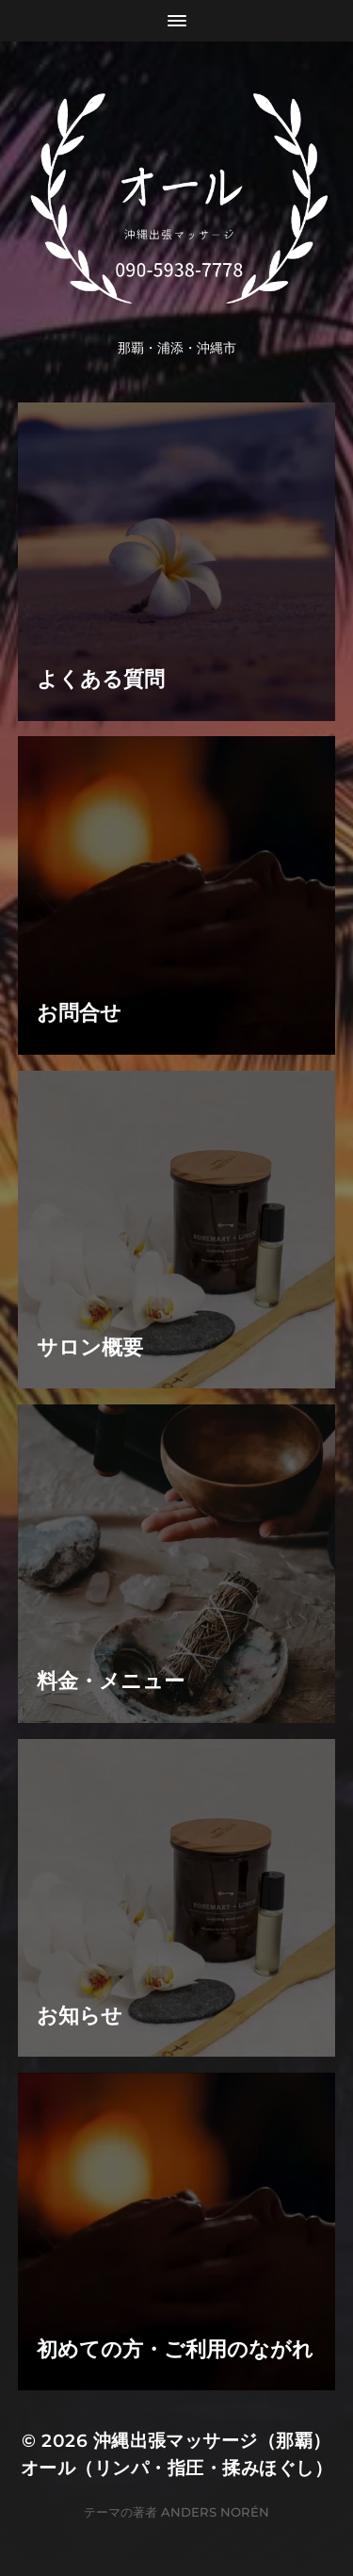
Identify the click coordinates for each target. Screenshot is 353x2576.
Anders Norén (215, 2511)
